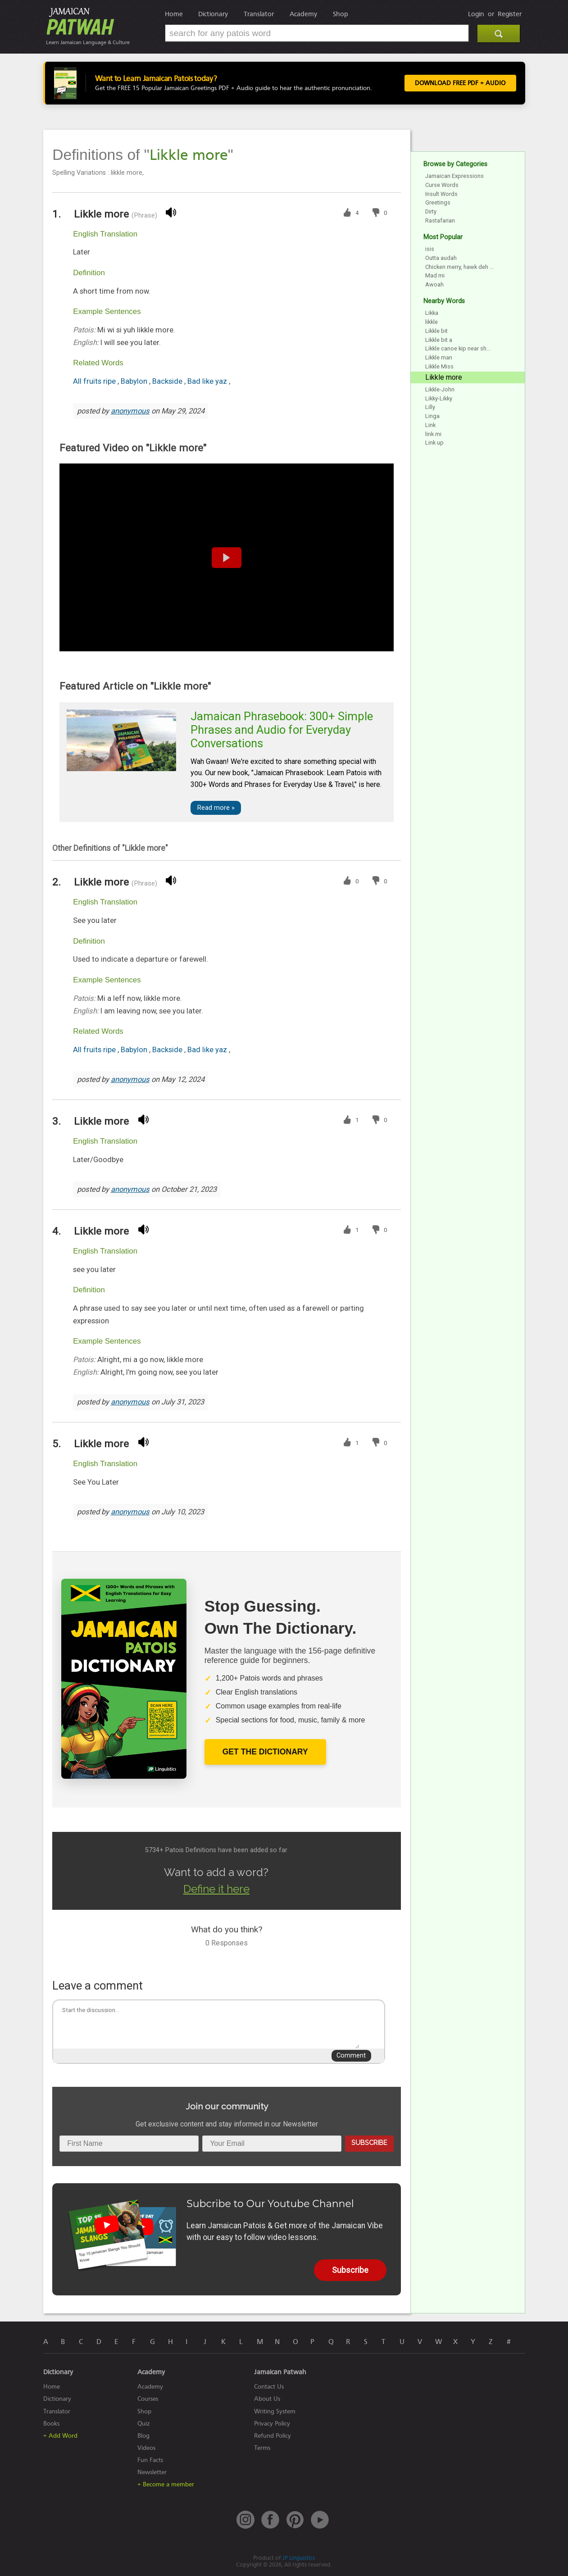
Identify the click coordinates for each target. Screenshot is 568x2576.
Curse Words (442, 185)
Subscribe (369, 2142)
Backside (168, 381)
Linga (432, 416)
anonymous (130, 411)
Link (430, 425)
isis (429, 248)
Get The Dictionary (265, 1751)
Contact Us (269, 2386)
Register (510, 14)
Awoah (434, 284)
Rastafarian (440, 220)
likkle (431, 321)
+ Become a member (165, 2484)
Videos (146, 2448)
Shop (340, 14)
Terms (262, 2448)
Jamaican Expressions (454, 176)
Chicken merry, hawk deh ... (459, 267)
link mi (433, 434)
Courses (147, 2399)
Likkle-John (439, 389)
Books (51, 2423)
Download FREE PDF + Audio (460, 83)
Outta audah (441, 257)
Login (476, 14)
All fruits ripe (95, 381)
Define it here (216, 1888)
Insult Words (441, 194)
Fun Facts (150, 2460)
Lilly (430, 407)
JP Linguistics (298, 2557)
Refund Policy (272, 2436)
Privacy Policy (272, 2423)
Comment (351, 2055)
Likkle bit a (438, 339)
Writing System (274, 2411)
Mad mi (435, 275)
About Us (267, 2399)
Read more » (216, 808)
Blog (143, 2436)
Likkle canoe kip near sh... (458, 348)
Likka (431, 312)
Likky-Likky (438, 398)
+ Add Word (60, 2436)
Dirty (430, 211)
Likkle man (438, 357)
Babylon (135, 381)
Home (174, 14)
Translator (259, 14)
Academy (303, 14)
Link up (434, 442)
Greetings (437, 202)
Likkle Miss (439, 366)
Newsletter (152, 2472)
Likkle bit (436, 330)
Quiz (143, 2423)
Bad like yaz (208, 381)
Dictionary (213, 14)
